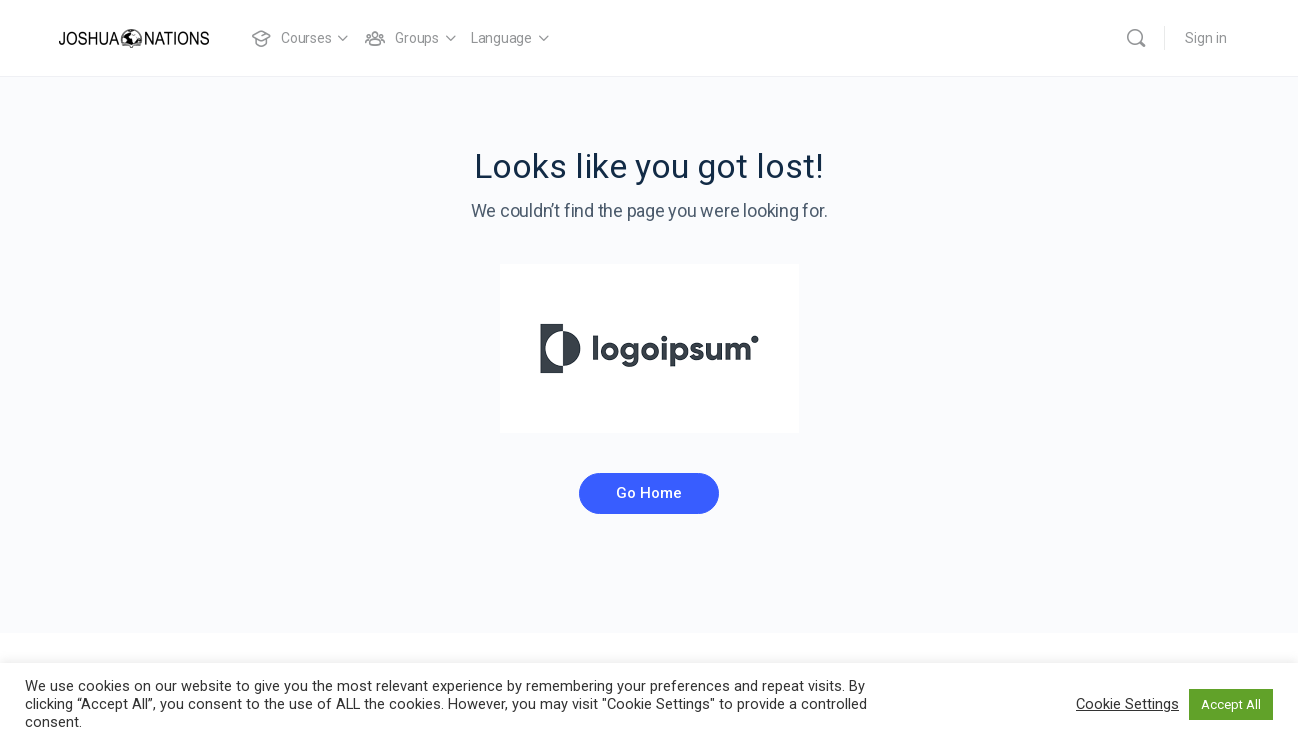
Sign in (1206, 38)
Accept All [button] (1231, 704)
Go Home (649, 493)
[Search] (1136, 38)
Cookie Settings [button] (1127, 704)
